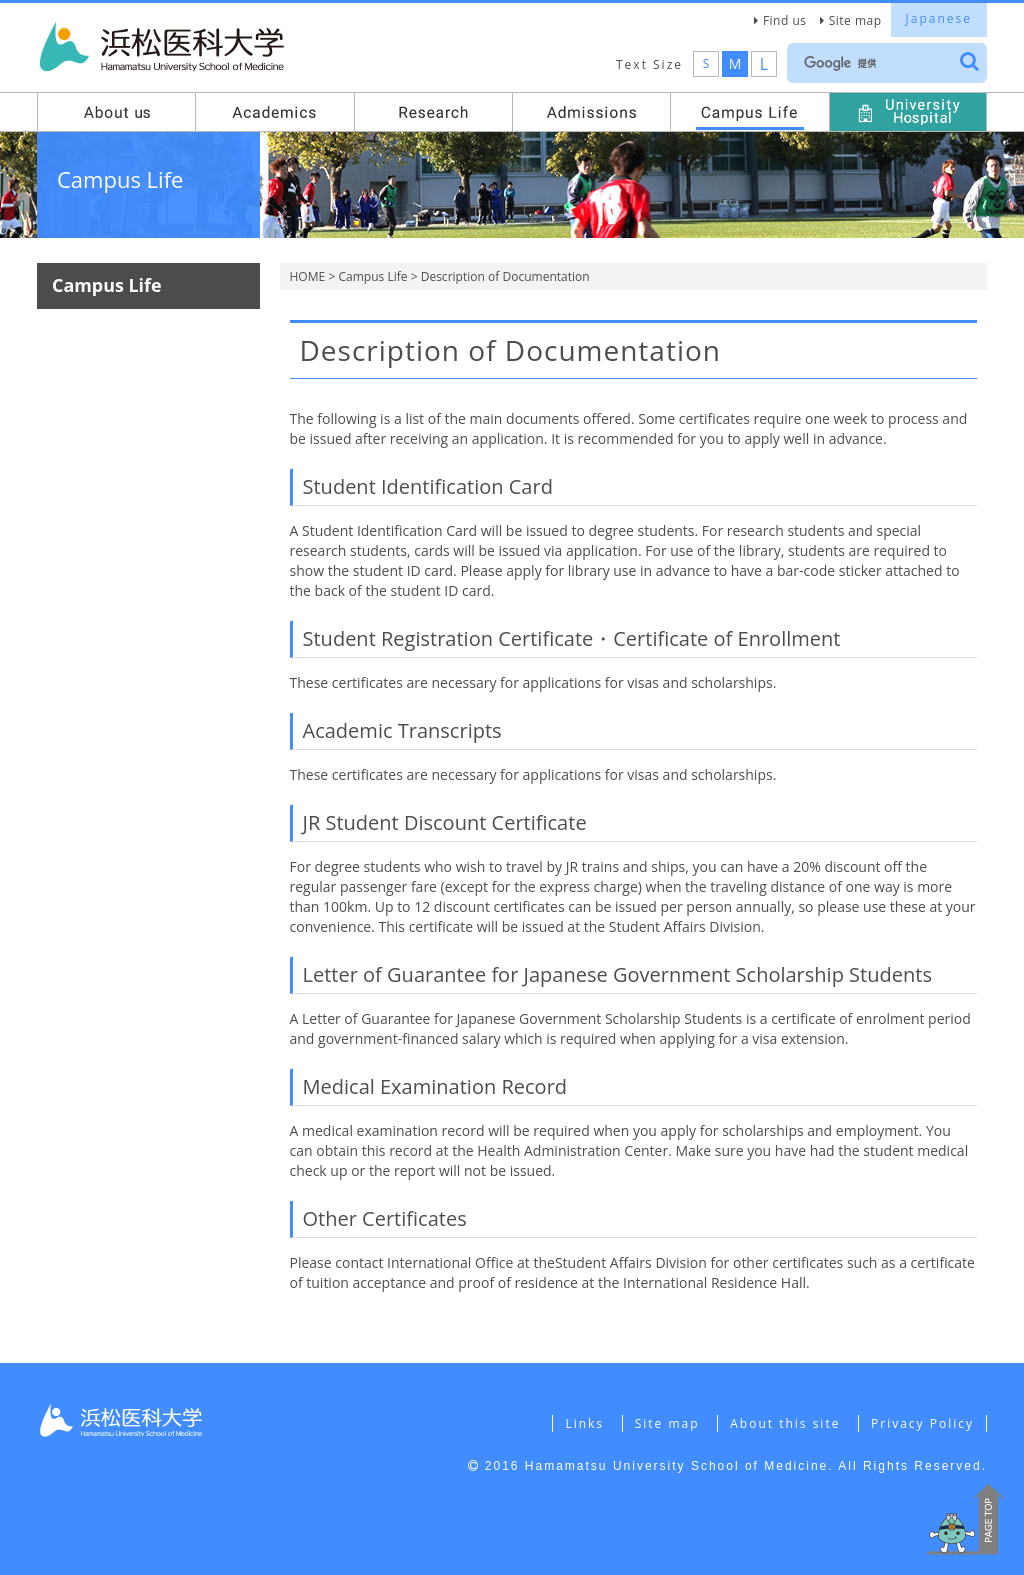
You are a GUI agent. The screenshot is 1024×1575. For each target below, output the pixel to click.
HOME (308, 276)
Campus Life (372, 276)
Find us (785, 20)
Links (584, 1423)
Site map (855, 20)
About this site (785, 1423)
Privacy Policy (922, 1423)
